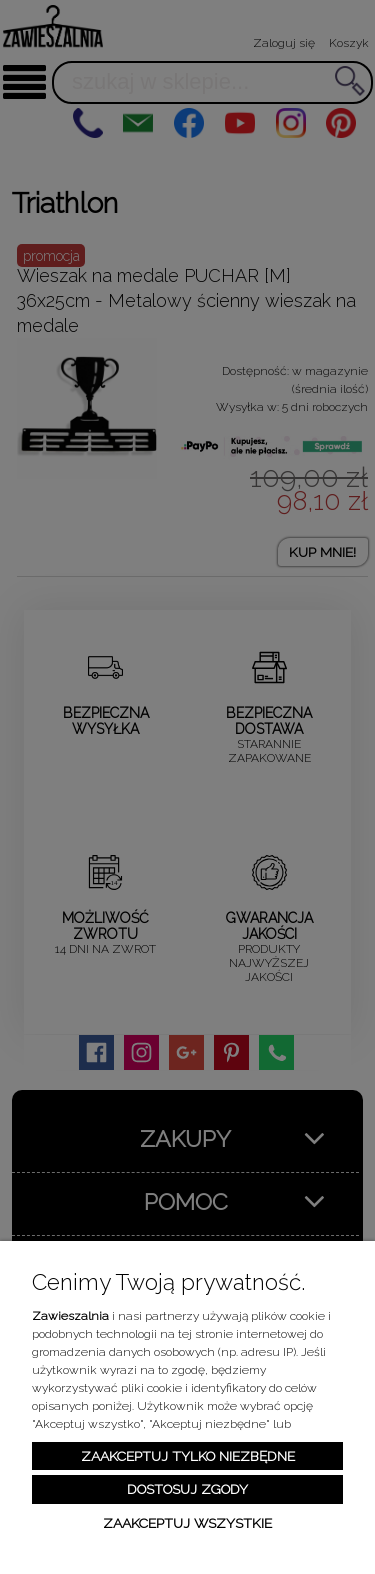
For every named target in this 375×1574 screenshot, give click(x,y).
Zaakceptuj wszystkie (187, 1523)
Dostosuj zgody (187, 1489)
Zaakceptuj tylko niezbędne (188, 1456)
